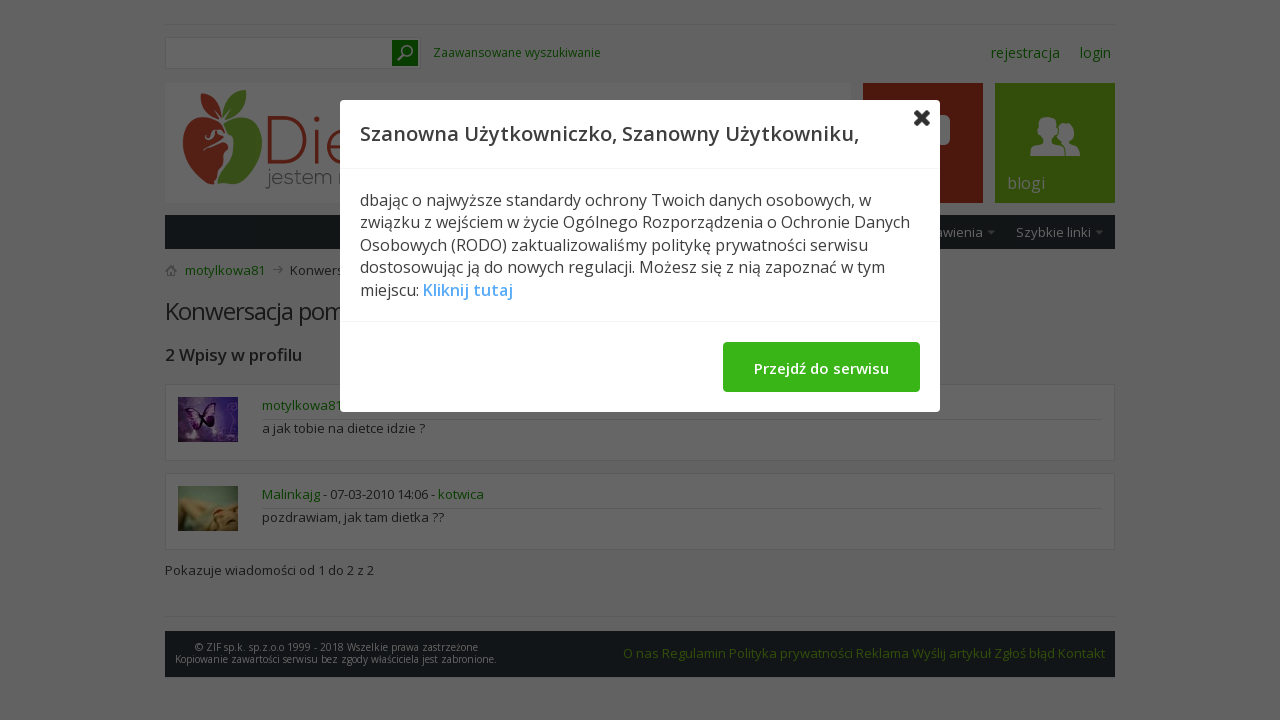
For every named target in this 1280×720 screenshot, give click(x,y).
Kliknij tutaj (468, 290)
